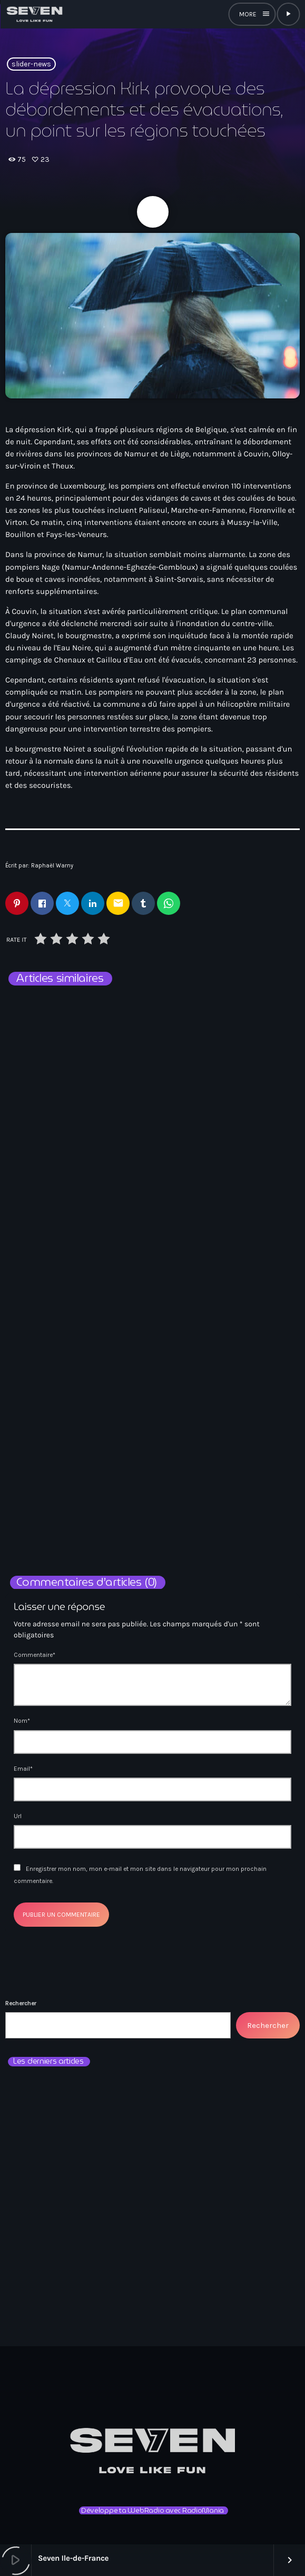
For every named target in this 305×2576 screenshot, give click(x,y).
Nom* (22, 1720)
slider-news (31, 64)
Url (18, 1816)
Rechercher (20, 2003)
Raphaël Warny (52, 865)
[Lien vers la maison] (34, 14)
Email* (23, 1768)
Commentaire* (34, 1654)
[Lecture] (288, 14)
